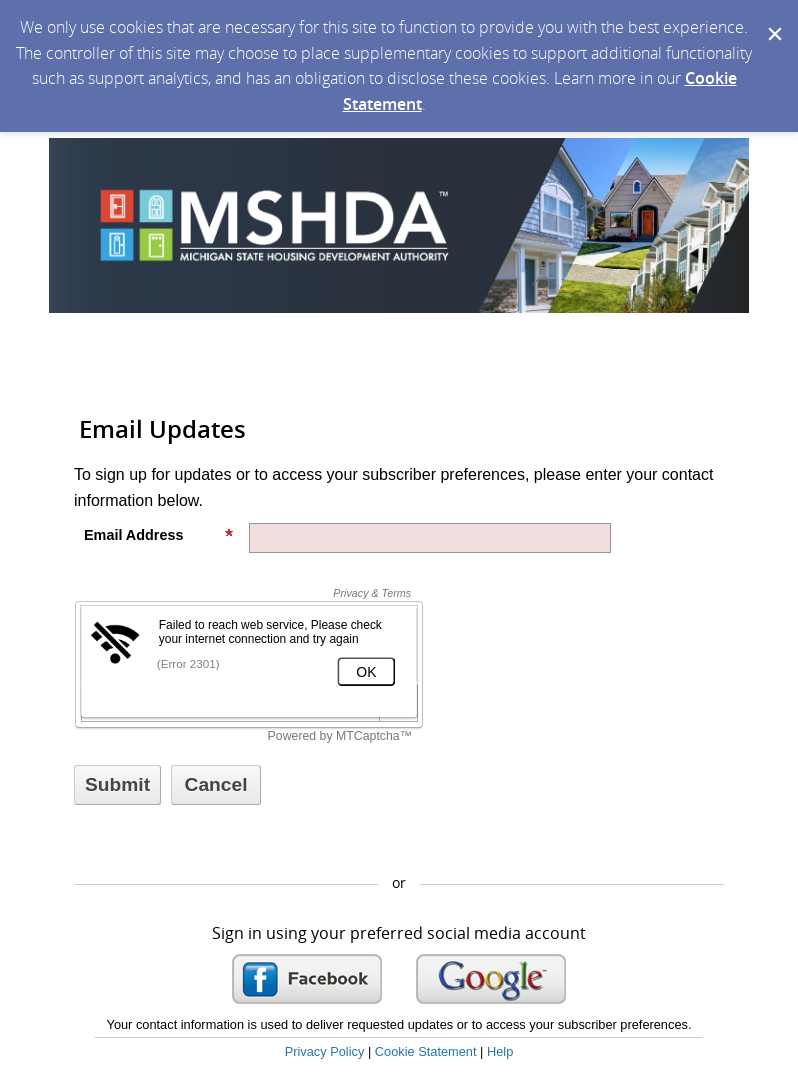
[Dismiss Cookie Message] (773, 19)
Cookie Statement (426, 1051)
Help (500, 1051)
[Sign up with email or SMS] (117, 785)
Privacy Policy (325, 1051)
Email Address (159, 535)
